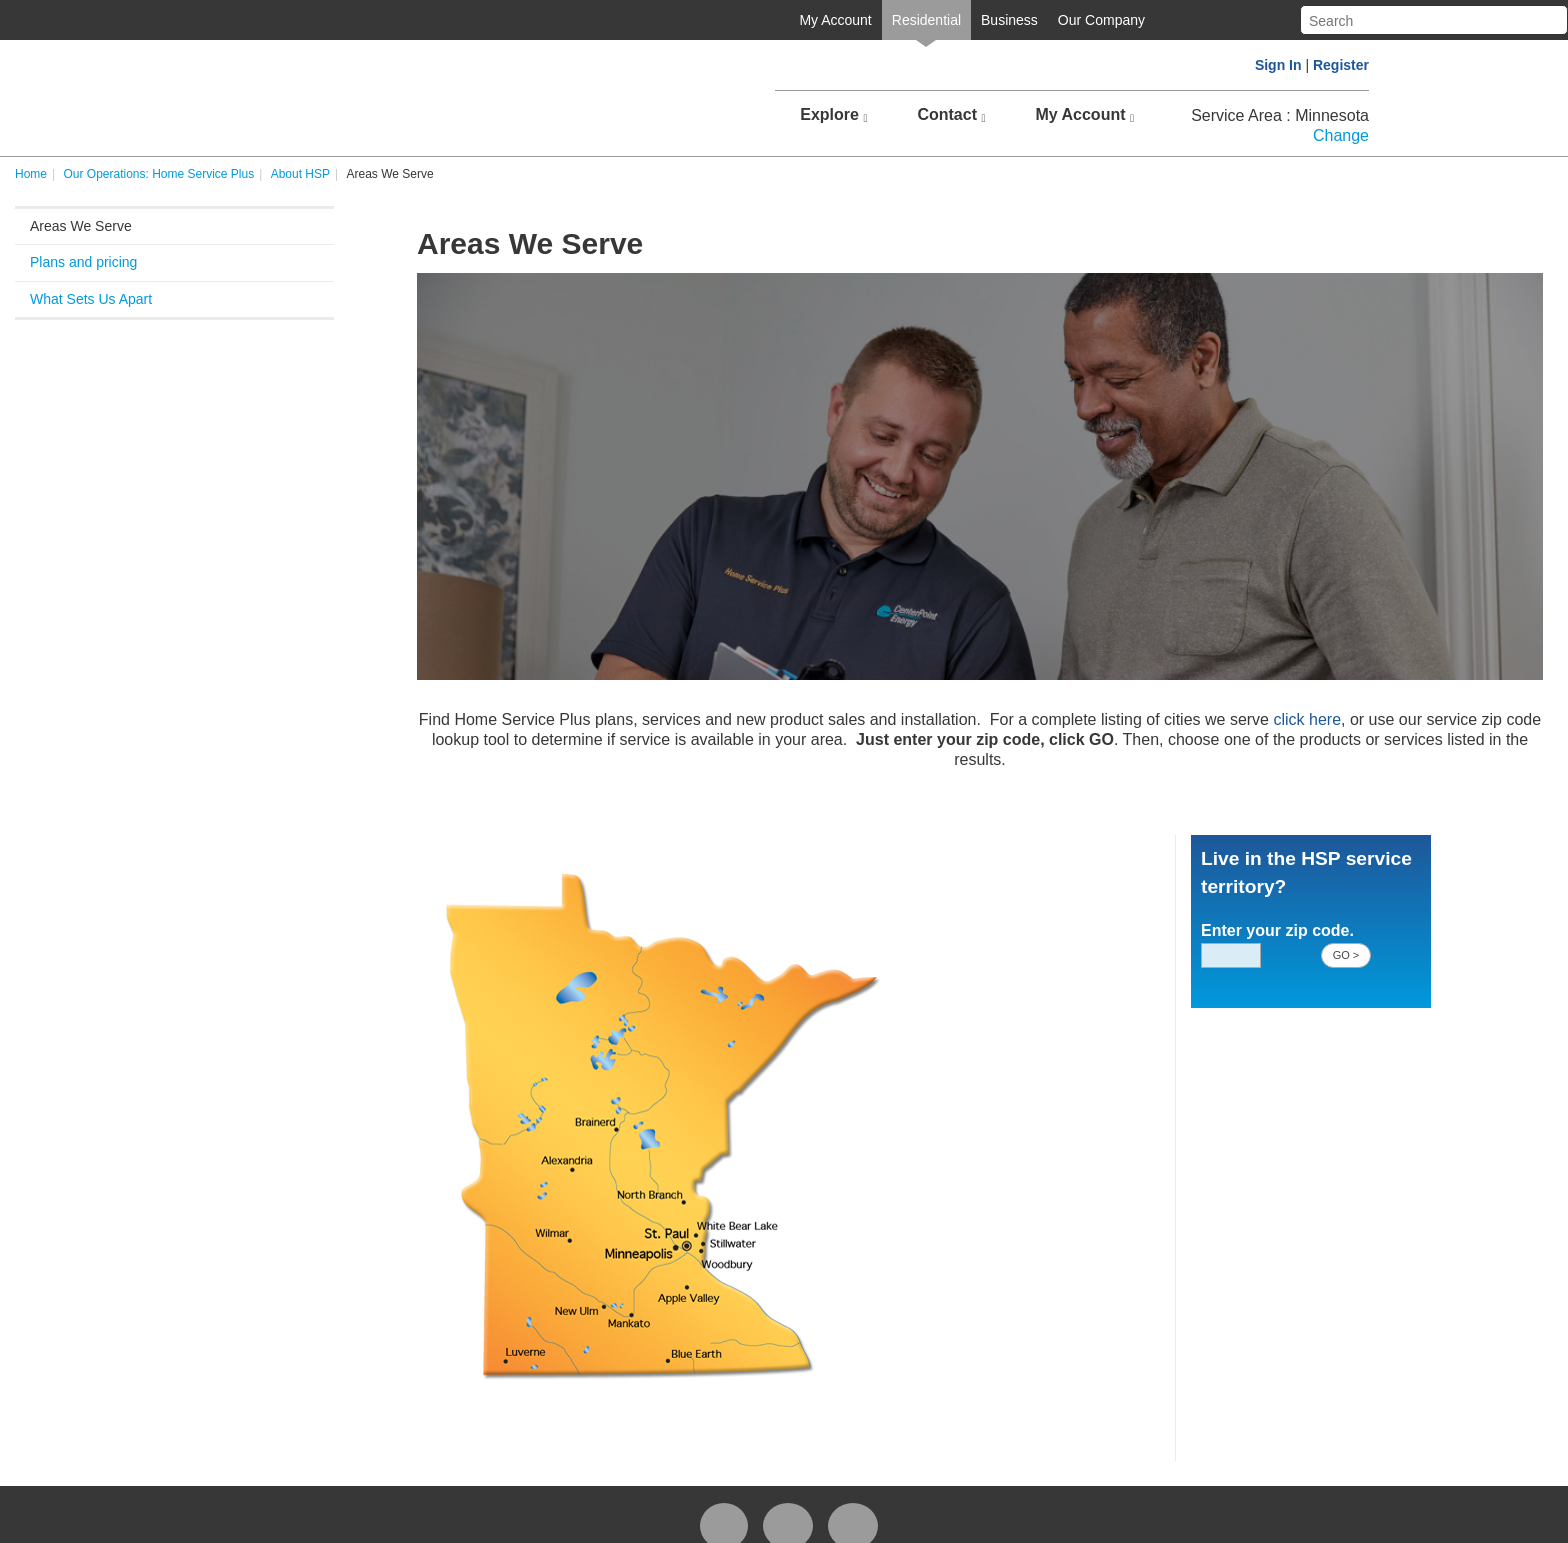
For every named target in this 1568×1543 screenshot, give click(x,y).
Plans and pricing (83, 262)
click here (1307, 719)
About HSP (300, 174)
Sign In (1278, 65)
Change (1341, 135)
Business (1009, 20)
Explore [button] (833, 115)
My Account (835, 20)
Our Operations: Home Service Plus (158, 174)
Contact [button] (951, 115)
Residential (926, 20)
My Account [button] (1084, 115)
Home (31, 174)
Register (1341, 65)
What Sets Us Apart (91, 299)
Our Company (1101, 20)
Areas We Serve (81, 226)
